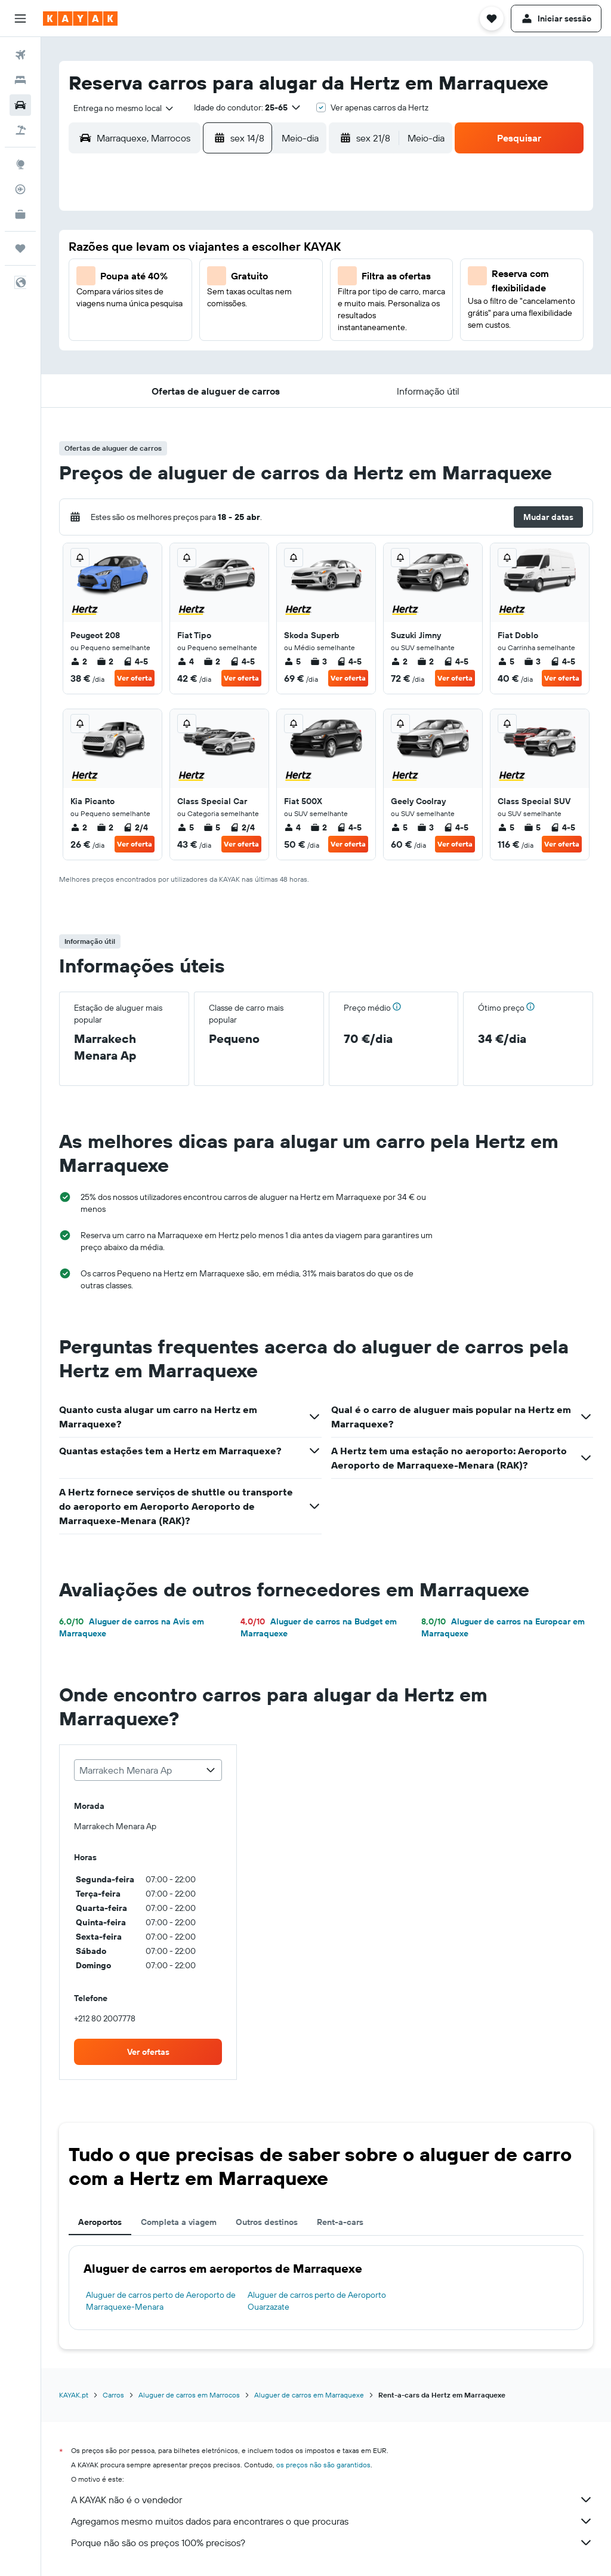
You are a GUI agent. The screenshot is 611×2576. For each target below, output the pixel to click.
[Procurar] (20, 80)
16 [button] (286, 306)
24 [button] (114, 364)
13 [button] (200, 306)
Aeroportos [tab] (100, 2222)
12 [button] (171, 306)
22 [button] (257, 335)
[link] (148, 2052)
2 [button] (286, 249)
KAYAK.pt (73, 2394)
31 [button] (114, 392)
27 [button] (200, 364)
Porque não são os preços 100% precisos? (332, 2542)
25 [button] (142, 364)
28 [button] (228, 364)
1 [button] (257, 249)
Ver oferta (134, 677)
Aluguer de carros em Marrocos (189, 2394)
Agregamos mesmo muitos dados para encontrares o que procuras (332, 2521)
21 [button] (228, 335)
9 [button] (286, 278)
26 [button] (171, 364)
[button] (20, 18)
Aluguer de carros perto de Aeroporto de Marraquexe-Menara (161, 2300)
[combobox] (119, 108)
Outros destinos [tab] (267, 2222)
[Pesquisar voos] (20, 55)
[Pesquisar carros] (20, 105)
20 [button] (200, 335)
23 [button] (285, 335)
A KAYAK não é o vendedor (332, 2499)
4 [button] (143, 278)
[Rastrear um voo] (20, 189)
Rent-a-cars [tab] (340, 2222)
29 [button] (257, 364)
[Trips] (20, 248)
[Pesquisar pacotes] (20, 130)
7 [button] (228, 278)
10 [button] (114, 306)
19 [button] (171, 335)
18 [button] (142, 335)
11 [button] (142, 306)
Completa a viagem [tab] (179, 2222)
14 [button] (228, 306)
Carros (113, 2394)
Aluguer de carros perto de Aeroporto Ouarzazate (317, 2300)
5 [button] (171, 278)
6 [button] (200, 278)
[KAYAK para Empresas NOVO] (20, 214)
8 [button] (257, 278)
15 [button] (257, 306)
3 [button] (114, 278)
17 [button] (114, 335)
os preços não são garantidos (323, 2464)
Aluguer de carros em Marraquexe (309, 2394)
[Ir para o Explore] (20, 164)
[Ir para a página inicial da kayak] (80, 18)
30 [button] (286, 364)
